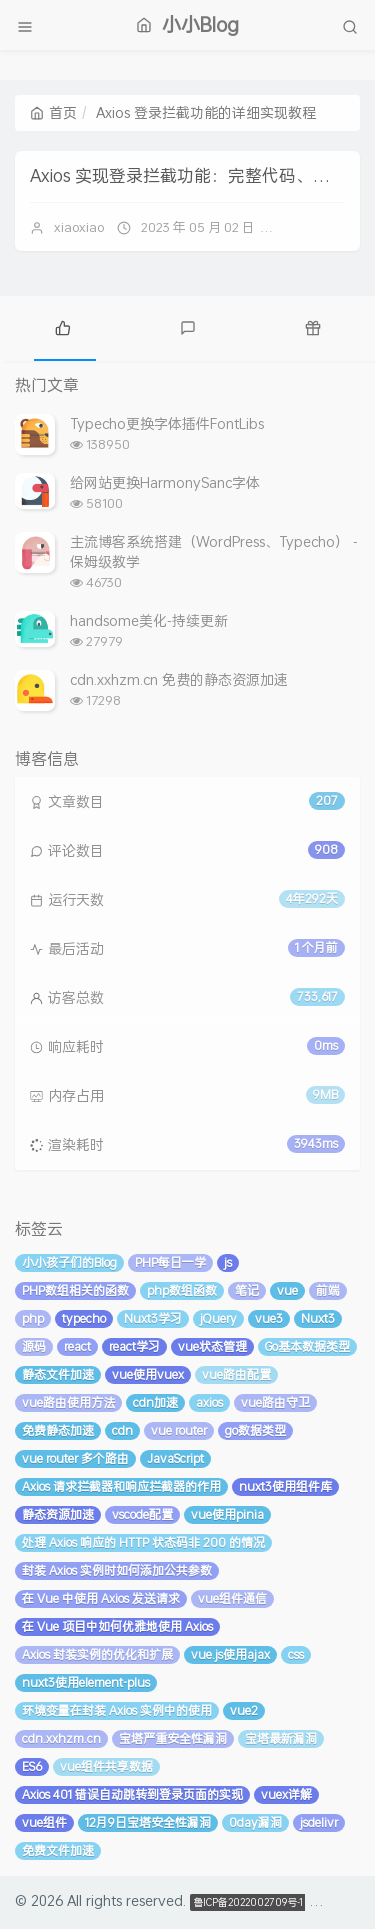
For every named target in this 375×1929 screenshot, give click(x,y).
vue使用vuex (148, 1374)
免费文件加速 (58, 1850)
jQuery (218, 1318)
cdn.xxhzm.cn (61, 1738)
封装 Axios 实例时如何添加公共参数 (117, 1570)
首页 (53, 112)
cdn (122, 1430)
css (296, 1654)
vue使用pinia (227, 1514)
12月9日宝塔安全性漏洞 (148, 1822)
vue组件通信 (232, 1598)
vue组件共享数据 (106, 1766)
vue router (179, 1430)
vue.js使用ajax (230, 1654)
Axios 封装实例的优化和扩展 (97, 1654)
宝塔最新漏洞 (281, 1738)
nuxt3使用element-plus (86, 1682)
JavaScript (175, 1458)
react (77, 1346)
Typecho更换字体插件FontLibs (167, 423)
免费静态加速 (58, 1430)
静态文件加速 (58, 1374)
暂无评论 (315, 227)
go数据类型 (255, 1430)
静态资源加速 (58, 1514)
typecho (84, 1318)
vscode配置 (142, 1514)
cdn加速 (155, 1402)
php (33, 1318)
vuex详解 (286, 1794)
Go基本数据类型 (307, 1346)
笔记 (247, 1290)
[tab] (62, 326)
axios (209, 1402)
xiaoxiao (79, 227)
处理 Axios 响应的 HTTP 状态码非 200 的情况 (143, 1542)
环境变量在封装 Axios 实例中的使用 (117, 1710)
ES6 (32, 1766)
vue (287, 1290)
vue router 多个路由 (75, 1458)
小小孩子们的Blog (69, 1262)
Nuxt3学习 (153, 1318)
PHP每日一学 (170, 1262)
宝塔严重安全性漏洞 (173, 1738)
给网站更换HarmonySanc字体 (165, 482)
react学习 (134, 1346)
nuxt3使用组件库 (285, 1486)
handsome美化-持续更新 (149, 620)
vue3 (269, 1318)
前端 (328, 1290)
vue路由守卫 (275, 1402)
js (228, 1262)
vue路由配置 (236, 1374)
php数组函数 (182, 1290)
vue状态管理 (212, 1346)
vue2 (244, 1710)
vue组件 (44, 1822)
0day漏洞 (255, 1822)
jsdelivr (319, 1822)
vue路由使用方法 (68, 1402)
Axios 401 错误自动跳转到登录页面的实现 (132, 1794)
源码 (34, 1346)
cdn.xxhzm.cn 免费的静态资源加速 (179, 679)
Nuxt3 (318, 1318)
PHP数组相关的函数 (75, 1290)
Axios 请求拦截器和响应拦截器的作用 (121, 1486)
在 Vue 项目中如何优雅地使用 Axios (117, 1626)
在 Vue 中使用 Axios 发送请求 (101, 1598)
